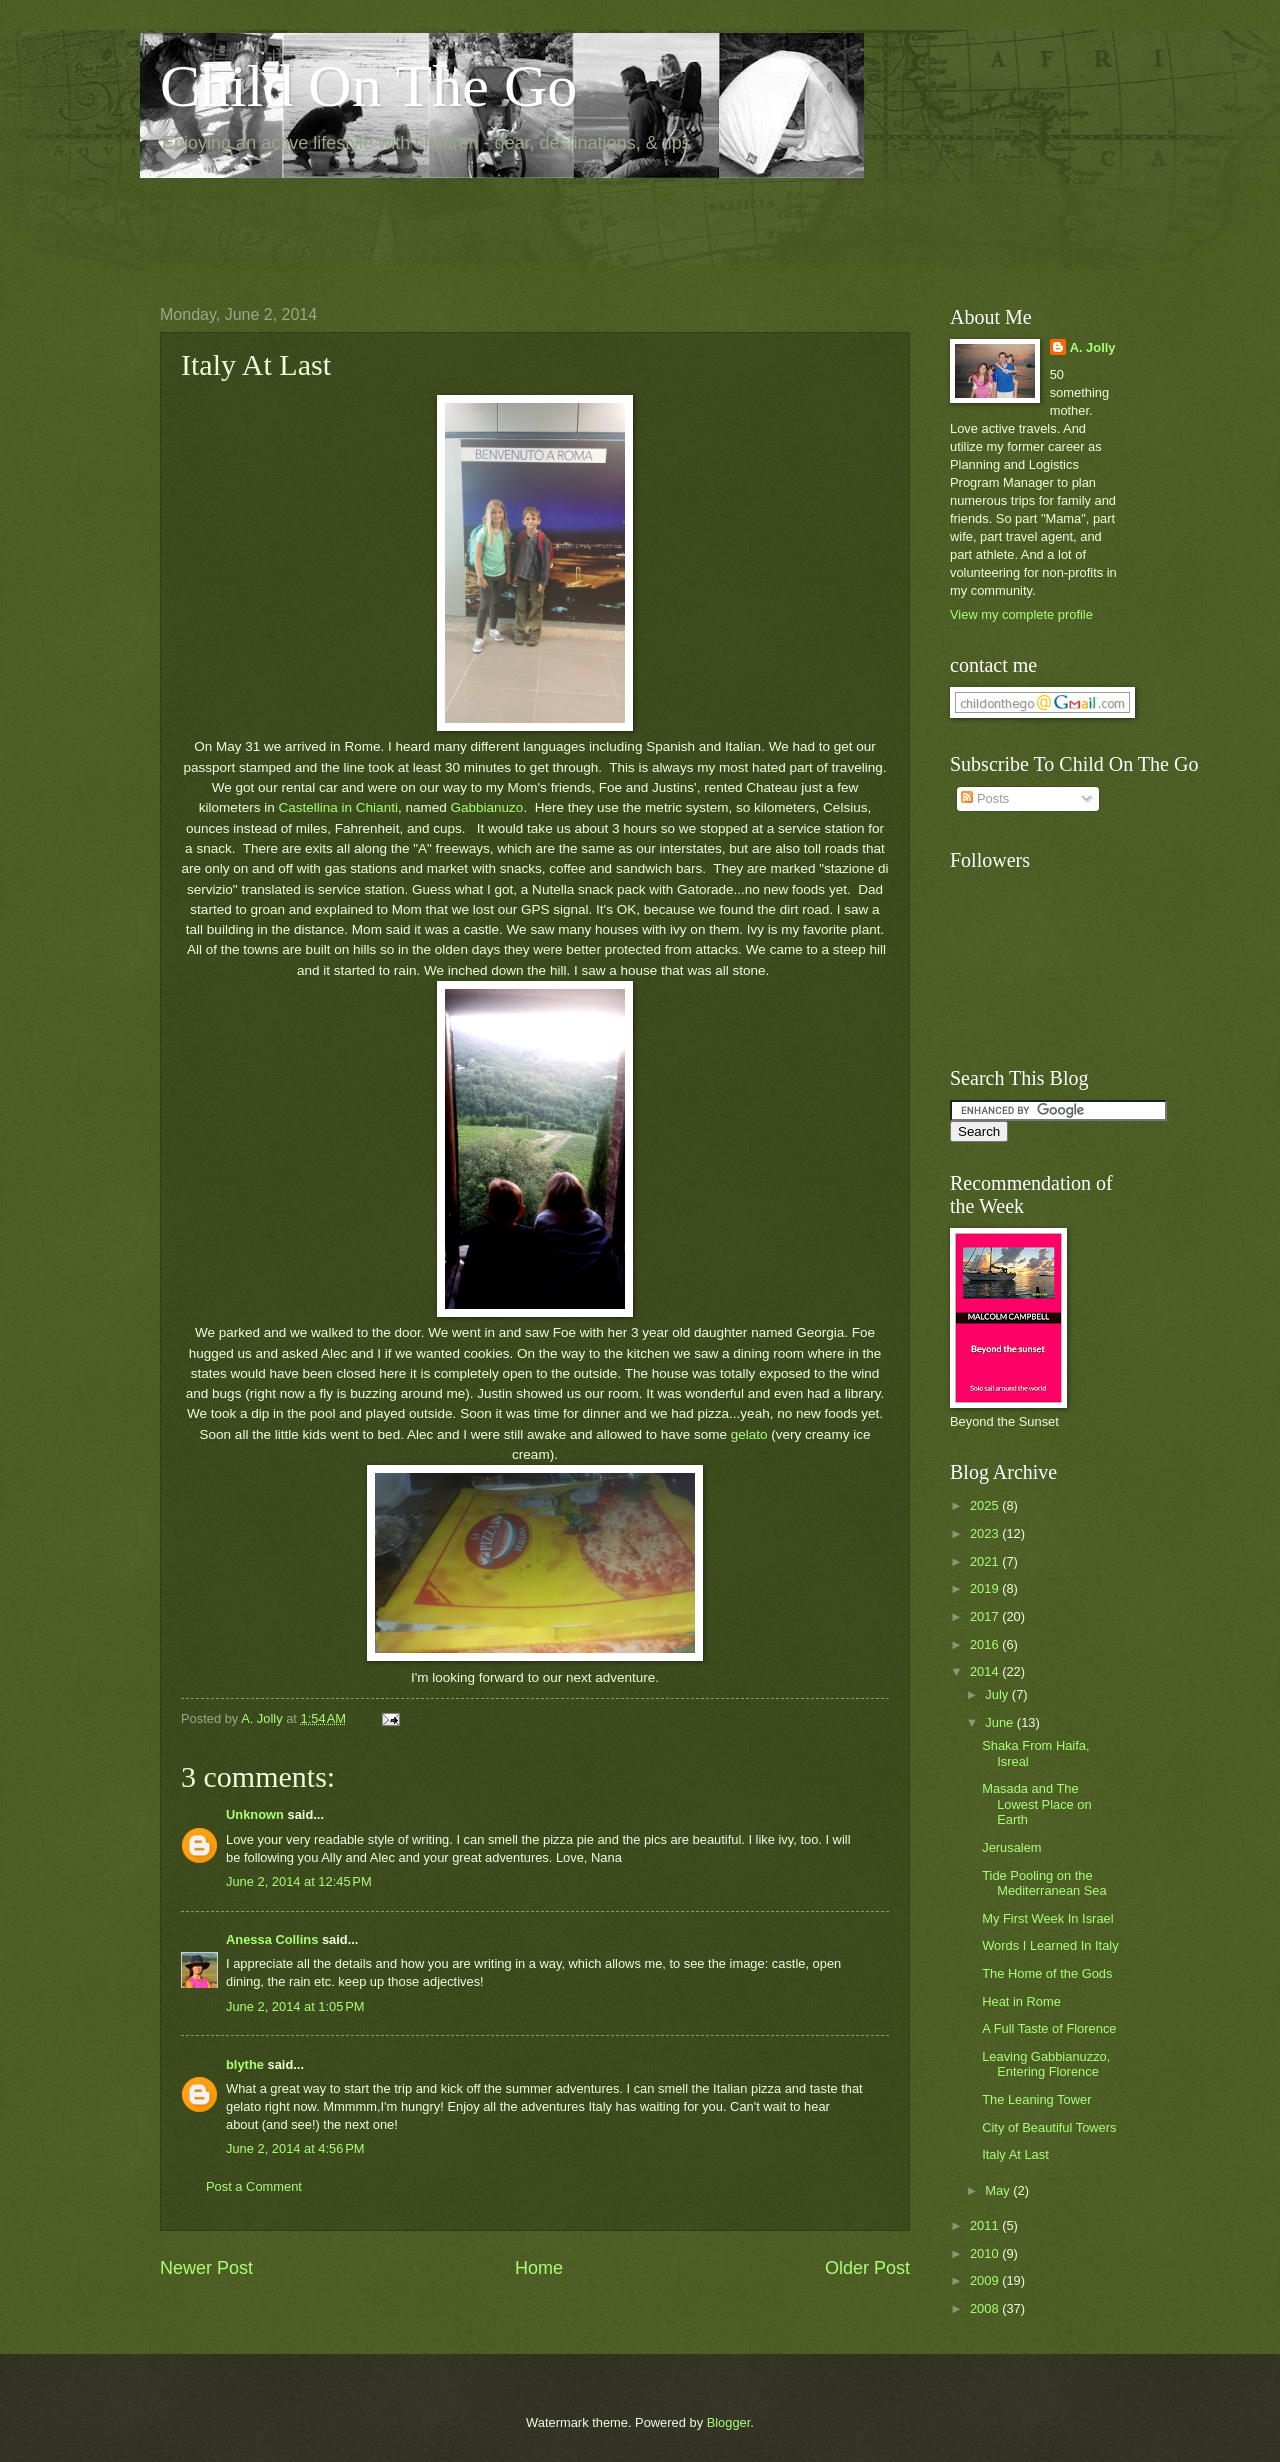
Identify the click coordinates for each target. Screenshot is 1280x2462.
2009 (986, 2280)
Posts (985, 798)
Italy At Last (1015, 2154)
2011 (986, 2225)
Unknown (255, 1814)
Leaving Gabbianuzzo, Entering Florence (1046, 2064)
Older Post (867, 2268)
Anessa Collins (272, 1939)
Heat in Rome (1021, 2001)
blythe (245, 2064)
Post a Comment (254, 2186)
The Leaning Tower (1036, 2099)
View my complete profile (1021, 614)
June (1001, 1722)
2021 (986, 1561)
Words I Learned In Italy (1050, 1945)
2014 (986, 1671)
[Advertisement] (524, 226)
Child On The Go (368, 86)
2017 (986, 1616)
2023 (986, 1533)
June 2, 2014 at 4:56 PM (295, 2148)
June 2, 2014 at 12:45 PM (299, 1881)
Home (539, 2268)
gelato (749, 1434)
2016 (986, 1644)
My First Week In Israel (1047, 1918)
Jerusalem (1011, 1847)
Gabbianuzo (487, 807)
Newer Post (206, 2268)
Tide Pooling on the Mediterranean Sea (1044, 1883)
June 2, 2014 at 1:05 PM (295, 2006)
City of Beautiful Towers (1049, 2127)
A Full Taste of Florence (1049, 2028)
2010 (986, 2253)
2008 (986, 2308)
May (999, 2190)
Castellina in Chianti (337, 807)
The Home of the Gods (1047, 1973)
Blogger (729, 2422)
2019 (986, 1588)
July (998, 1694)
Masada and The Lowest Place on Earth (1036, 1804)
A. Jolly (1093, 347)
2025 (986, 1505)
